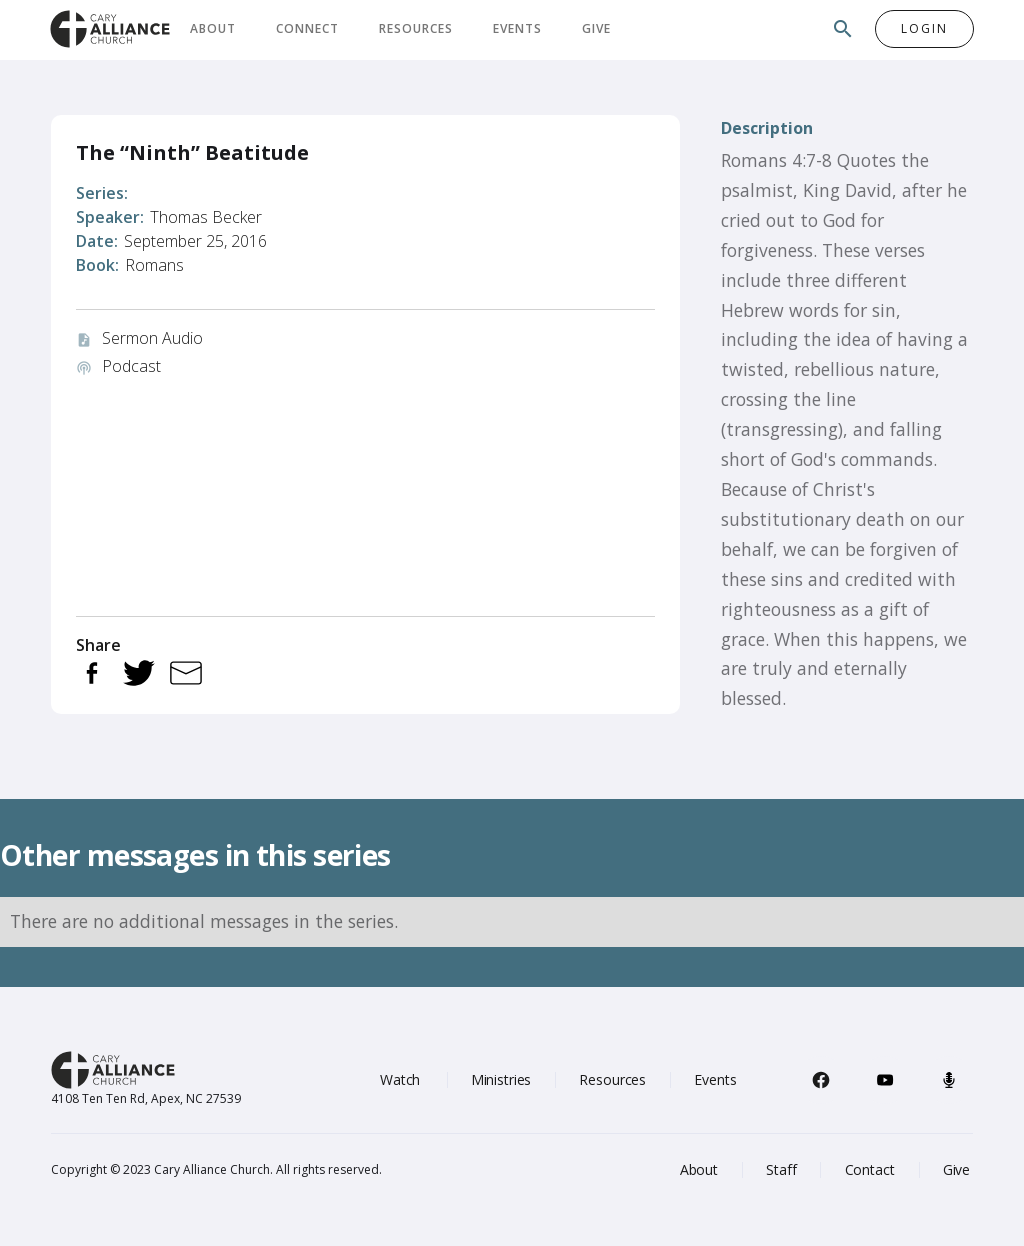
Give (596, 28)
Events (517, 28)
